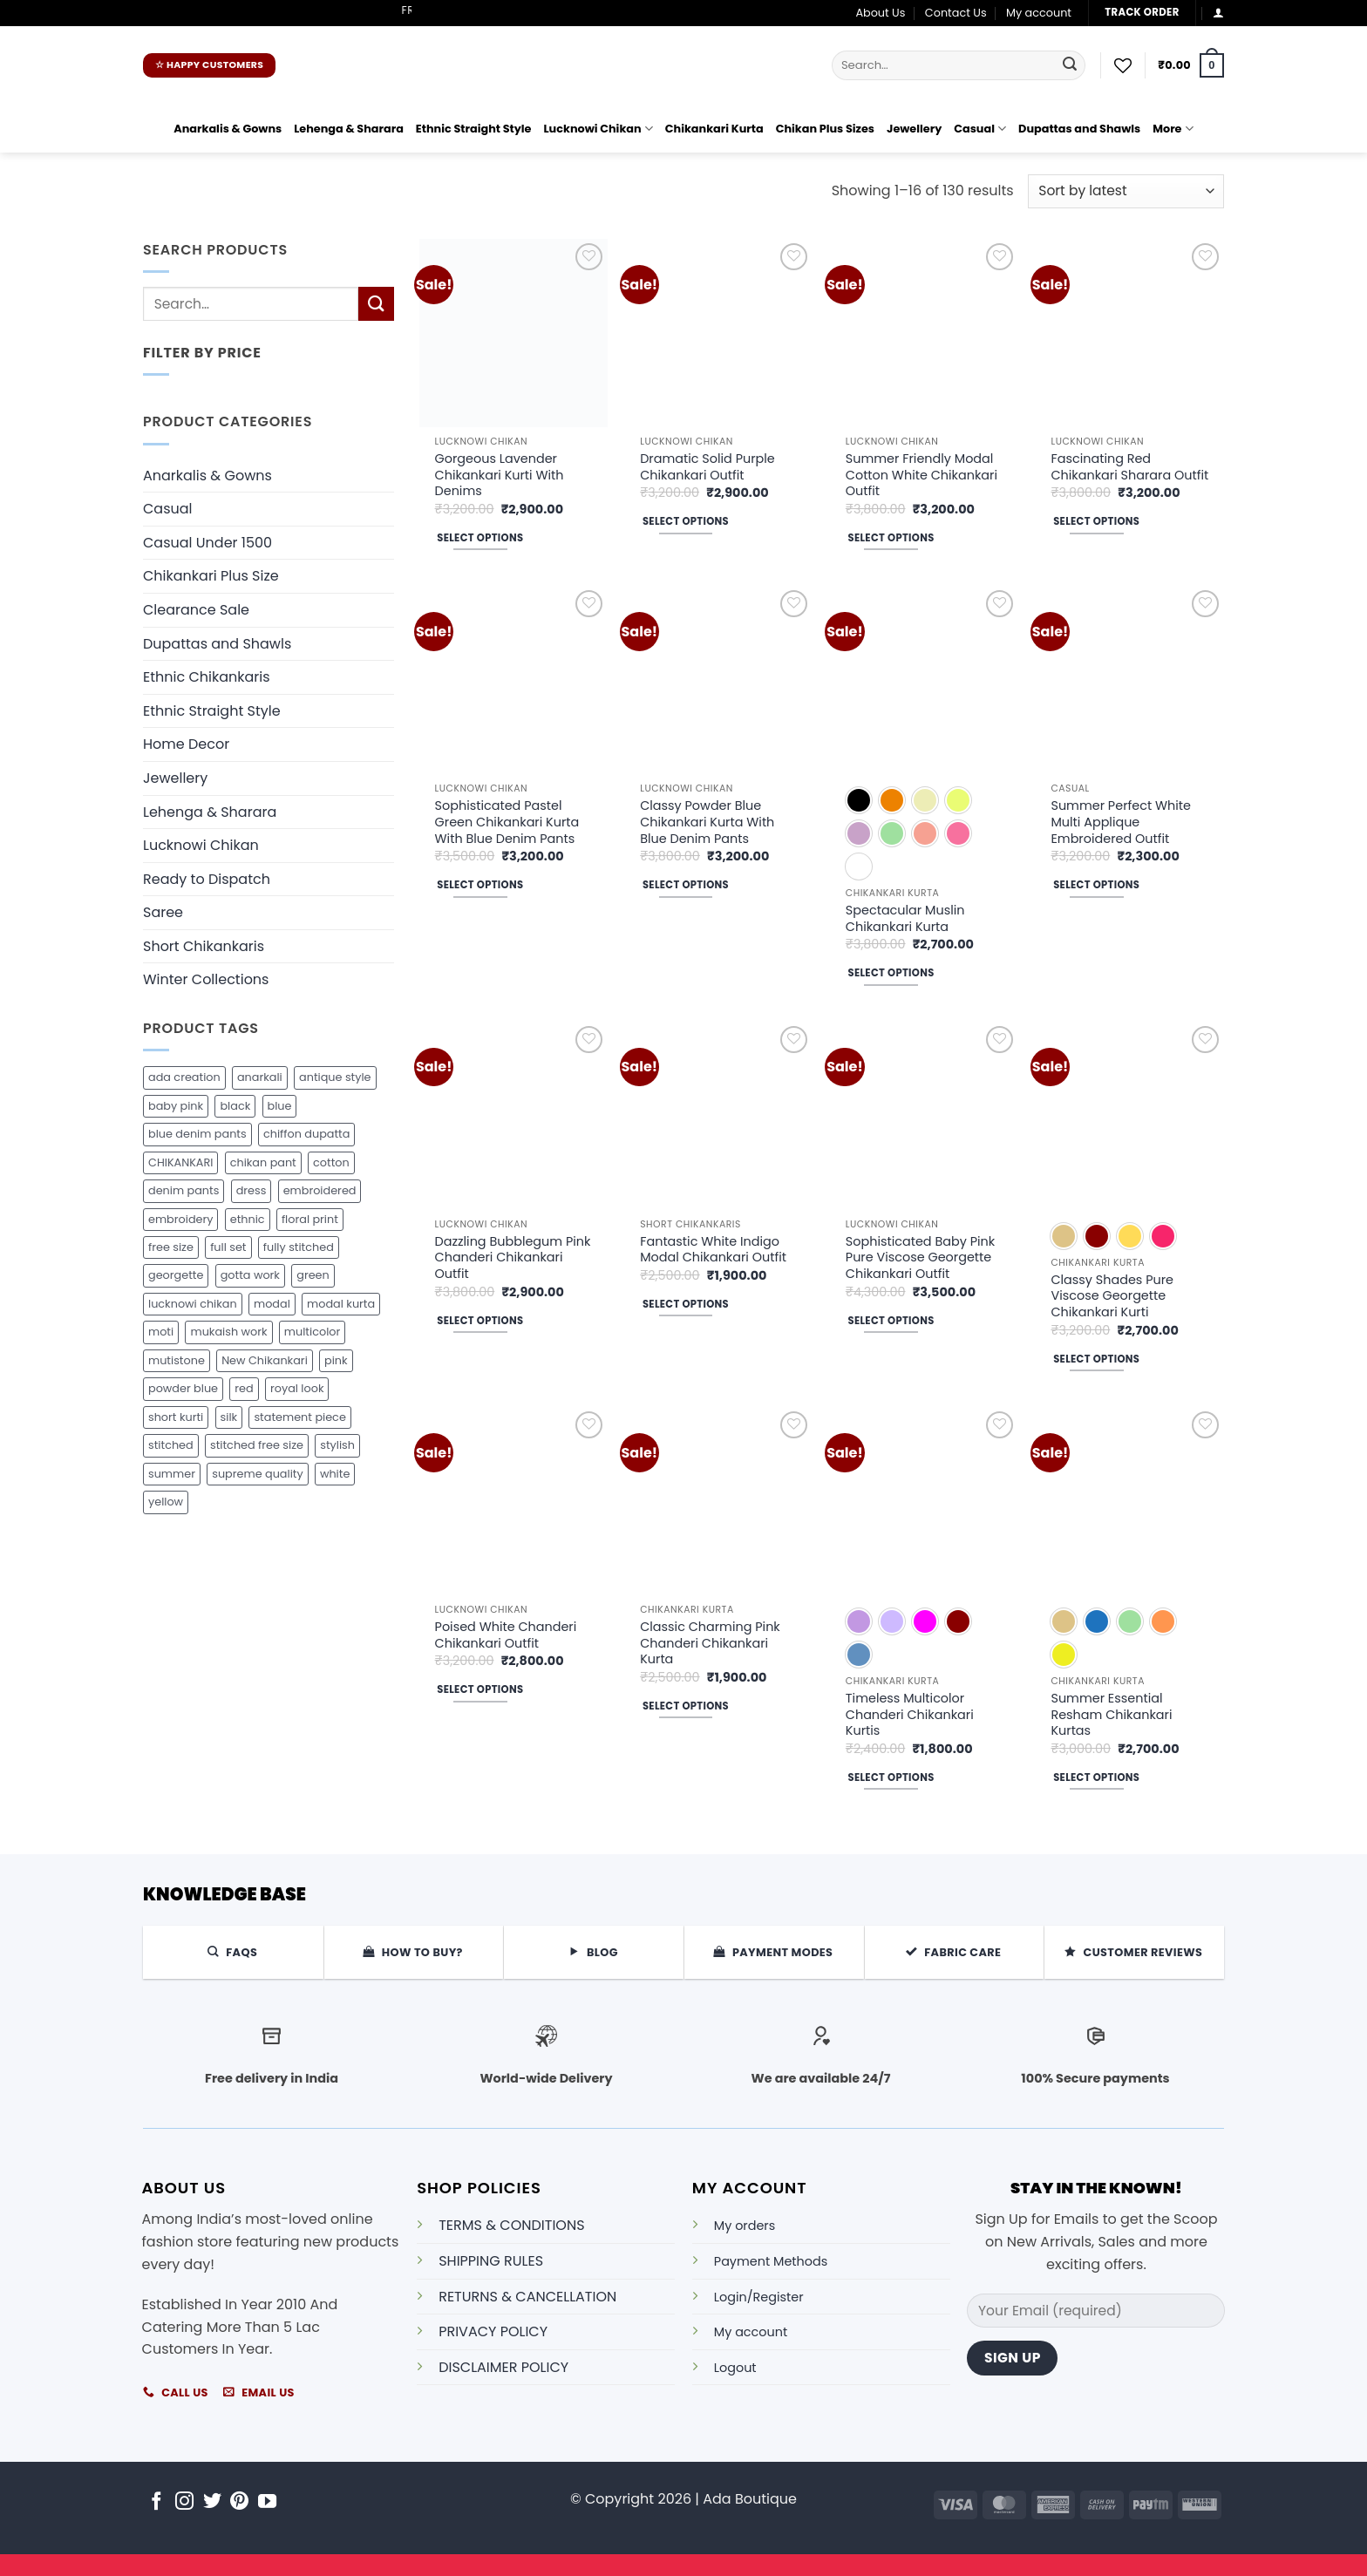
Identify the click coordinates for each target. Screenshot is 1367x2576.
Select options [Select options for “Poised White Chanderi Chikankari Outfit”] (480, 1689)
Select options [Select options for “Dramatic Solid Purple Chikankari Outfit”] (686, 521)
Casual (980, 128)
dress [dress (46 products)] (251, 1190)
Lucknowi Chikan (598, 128)
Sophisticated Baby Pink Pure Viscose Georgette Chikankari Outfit (920, 1258)
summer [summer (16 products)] (171, 1473)
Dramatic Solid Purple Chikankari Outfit (707, 467)
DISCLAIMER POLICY (503, 2367)
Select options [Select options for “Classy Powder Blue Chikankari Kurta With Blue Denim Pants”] (686, 885)
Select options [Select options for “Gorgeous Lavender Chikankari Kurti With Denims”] (480, 538)
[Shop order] (1126, 191)
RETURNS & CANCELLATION (527, 2297)
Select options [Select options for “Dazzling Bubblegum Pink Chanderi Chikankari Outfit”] (480, 1321)
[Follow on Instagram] (184, 2502)
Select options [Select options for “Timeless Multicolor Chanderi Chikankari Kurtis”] (891, 1777)
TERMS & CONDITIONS (511, 2225)
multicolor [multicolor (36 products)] (312, 1331)
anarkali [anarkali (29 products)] (259, 1077)
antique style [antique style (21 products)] (335, 1077)
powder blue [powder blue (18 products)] (183, 1388)
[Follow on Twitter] (212, 2502)
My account (1038, 12)
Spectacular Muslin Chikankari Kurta (905, 918)
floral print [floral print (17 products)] (310, 1219)
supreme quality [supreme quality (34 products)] (257, 1473)
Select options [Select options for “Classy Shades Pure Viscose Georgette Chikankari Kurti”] (1096, 1359)
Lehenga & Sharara (349, 128)
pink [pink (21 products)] (336, 1360)
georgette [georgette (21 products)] (175, 1275)
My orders (744, 2225)
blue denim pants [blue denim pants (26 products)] (197, 1133)
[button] (1218, 13)
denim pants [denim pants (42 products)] (183, 1190)
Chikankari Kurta (714, 128)
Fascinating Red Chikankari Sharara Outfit (1129, 467)
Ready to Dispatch (206, 879)
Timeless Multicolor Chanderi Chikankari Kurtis (910, 1714)
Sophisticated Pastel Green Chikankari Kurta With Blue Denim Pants (507, 822)
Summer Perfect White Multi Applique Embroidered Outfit (1121, 822)
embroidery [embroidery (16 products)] (180, 1219)
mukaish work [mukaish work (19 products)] (228, 1331)
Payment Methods (770, 2261)
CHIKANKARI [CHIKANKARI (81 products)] (180, 1162)
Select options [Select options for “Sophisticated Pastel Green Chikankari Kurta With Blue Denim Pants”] (480, 885)
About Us (880, 12)
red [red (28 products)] (244, 1388)
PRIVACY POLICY (493, 2331)
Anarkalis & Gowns (227, 128)
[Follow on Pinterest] (239, 2502)
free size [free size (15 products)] (171, 1247)
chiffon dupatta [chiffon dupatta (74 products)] (306, 1133)
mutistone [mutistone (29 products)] (176, 1360)
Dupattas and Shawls (1079, 128)
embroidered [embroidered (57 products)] (320, 1190)
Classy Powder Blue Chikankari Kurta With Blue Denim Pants (707, 822)
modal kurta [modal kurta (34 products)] (341, 1303)
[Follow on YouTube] (267, 2502)
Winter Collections (206, 979)
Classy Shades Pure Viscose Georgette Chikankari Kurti (1112, 1296)
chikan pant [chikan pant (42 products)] (263, 1162)
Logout (735, 2367)
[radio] (859, 800)
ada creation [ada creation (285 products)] (184, 1077)
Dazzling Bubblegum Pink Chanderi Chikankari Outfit (513, 1258)
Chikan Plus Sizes (825, 128)
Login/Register (759, 2297)
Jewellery (914, 128)
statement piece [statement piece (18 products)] (299, 1417)
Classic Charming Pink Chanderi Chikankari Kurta (710, 1643)
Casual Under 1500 (207, 543)
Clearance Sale (196, 610)
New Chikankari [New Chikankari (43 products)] (264, 1360)
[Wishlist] (1123, 65)
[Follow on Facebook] (156, 2502)
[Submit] (1070, 65)
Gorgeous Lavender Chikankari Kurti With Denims (499, 475)
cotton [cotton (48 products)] (331, 1162)
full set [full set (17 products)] (228, 1247)
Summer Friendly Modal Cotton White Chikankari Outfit (921, 475)
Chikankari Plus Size (211, 576)
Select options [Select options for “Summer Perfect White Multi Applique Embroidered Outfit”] (1096, 885)
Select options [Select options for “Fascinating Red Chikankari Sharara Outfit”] (1096, 521)
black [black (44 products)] (235, 1105)
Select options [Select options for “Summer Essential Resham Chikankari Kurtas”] (1096, 1777)
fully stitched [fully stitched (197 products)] (298, 1247)
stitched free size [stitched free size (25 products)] (256, 1445)
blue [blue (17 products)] (280, 1105)
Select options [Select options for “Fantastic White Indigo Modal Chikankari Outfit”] (686, 1304)
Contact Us (956, 12)
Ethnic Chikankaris (206, 677)
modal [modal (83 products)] (272, 1303)
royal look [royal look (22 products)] (297, 1388)
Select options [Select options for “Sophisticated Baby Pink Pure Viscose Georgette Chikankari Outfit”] (891, 1321)
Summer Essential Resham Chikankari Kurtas (1111, 1714)
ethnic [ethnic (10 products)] (247, 1219)
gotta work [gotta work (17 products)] (250, 1275)
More (1173, 128)
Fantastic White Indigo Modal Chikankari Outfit (713, 1250)
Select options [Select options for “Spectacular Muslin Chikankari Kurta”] (891, 973)
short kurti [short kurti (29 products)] (175, 1417)
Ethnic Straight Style (474, 128)
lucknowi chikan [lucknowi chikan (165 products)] (192, 1303)
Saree (163, 912)
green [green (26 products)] (312, 1275)
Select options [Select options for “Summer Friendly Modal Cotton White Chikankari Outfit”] (891, 538)
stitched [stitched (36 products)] (171, 1445)
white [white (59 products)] (335, 1473)
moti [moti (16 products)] (160, 1331)
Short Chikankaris (203, 946)
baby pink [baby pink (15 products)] (175, 1105)
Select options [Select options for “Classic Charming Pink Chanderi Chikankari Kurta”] (686, 1706)
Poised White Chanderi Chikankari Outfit (506, 1635)
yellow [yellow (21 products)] (165, 1501)
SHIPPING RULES (491, 2261)
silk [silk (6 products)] (229, 1417)
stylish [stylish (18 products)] (337, 1445)
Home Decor (186, 744)
